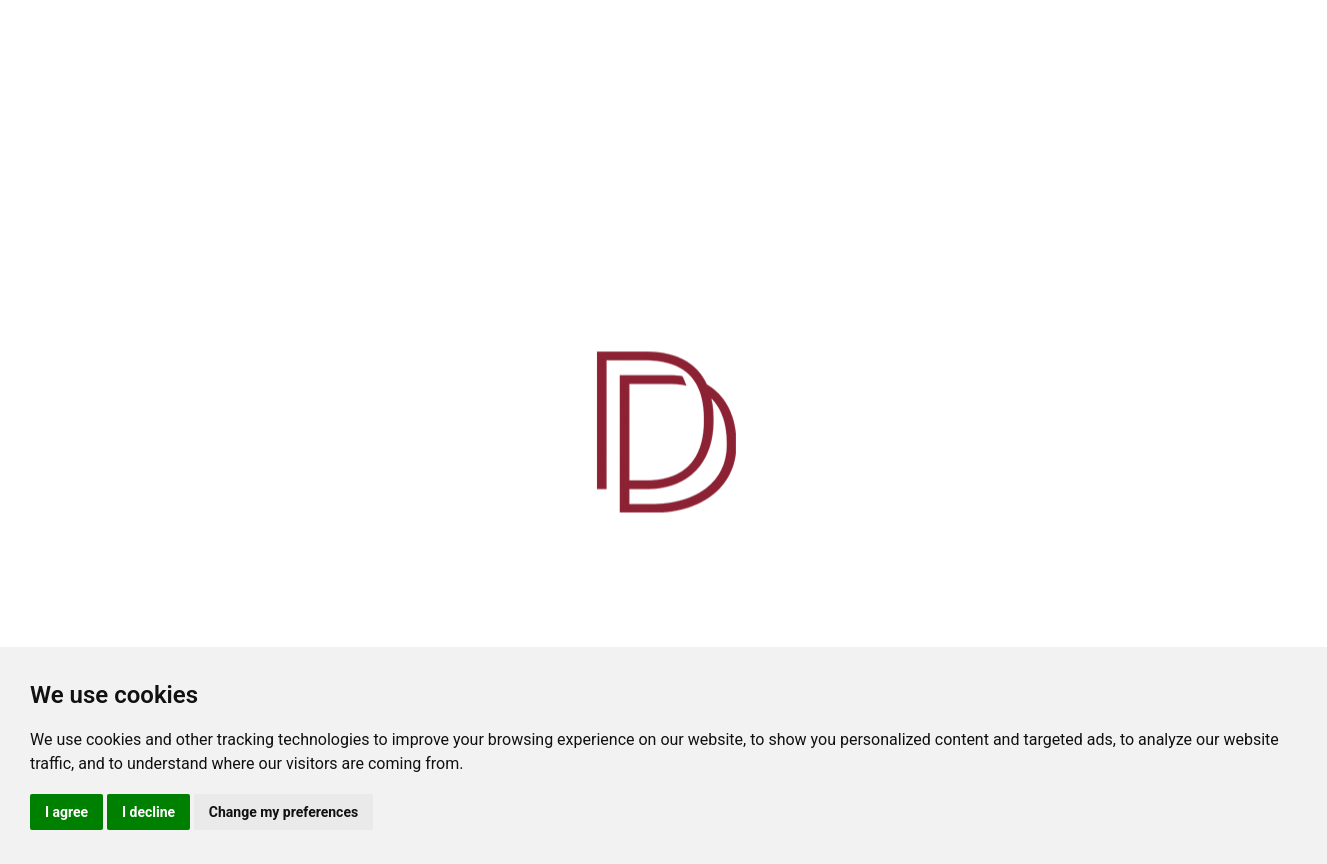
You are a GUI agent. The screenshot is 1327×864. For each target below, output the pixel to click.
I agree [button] (66, 812)
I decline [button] (148, 812)
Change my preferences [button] (283, 812)
